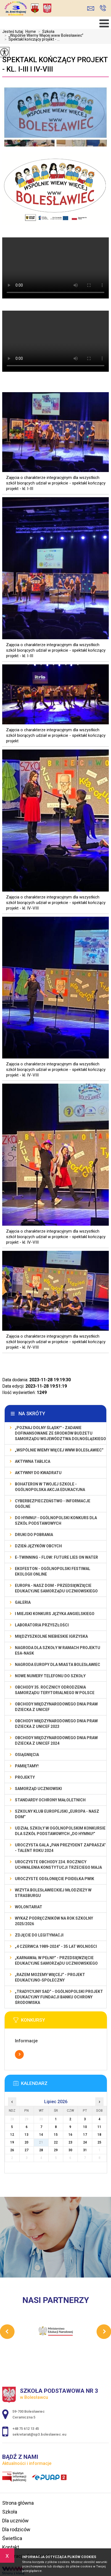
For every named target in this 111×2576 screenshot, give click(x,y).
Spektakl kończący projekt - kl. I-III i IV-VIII (55, 64)
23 (70, 2142)
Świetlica (12, 2538)
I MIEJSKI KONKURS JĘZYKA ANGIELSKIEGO (54, 1613)
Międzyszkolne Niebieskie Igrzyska (51, 1636)
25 (99, 2142)
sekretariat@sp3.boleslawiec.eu (90, 8)
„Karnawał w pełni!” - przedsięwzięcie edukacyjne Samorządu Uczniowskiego (56, 1961)
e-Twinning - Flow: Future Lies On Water (56, 1557)
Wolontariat (28, 1907)
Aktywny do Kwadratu (38, 1473)
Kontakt (10, 2547)
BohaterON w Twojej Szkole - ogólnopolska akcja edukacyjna (50, 1487)
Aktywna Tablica (32, 1461)
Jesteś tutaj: (13, 31)
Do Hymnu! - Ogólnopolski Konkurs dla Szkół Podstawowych (56, 1521)
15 (56, 2135)
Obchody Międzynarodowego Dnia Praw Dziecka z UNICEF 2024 (56, 1741)
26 (12, 2150)
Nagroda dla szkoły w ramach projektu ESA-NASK (57, 1650)
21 (41, 2142)
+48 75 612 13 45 (103, 8)
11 (99, 2127)
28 (41, 2150)
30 (70, 2150)
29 (56, 2150)
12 (12, 2135)
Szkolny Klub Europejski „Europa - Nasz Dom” (57, 1814)
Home (30, 31)
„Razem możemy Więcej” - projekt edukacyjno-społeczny (50, 1977)
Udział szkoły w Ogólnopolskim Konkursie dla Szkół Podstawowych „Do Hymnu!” (60, 1831)
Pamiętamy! (27, 1766)
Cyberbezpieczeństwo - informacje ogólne (52, 1504)
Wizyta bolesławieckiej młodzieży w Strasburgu (53, 1893)
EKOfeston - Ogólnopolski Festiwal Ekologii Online (52, 1571)
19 (12, 2142)
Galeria (23, 1602)
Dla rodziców (16, 2529)
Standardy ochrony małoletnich (50, 1800)
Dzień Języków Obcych (38, 1546)
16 (70, 2135)
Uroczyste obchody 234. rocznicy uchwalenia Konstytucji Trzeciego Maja (58, 1865)
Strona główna (18, 2503)
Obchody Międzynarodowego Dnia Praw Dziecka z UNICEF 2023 (56, 1724)
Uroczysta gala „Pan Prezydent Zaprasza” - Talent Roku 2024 (60, 1848)
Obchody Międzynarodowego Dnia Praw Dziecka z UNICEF (56, 1707)
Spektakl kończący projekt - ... (31, 39)
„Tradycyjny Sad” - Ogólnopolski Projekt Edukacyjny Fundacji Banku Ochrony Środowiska (59, 1997)
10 (85, 2127)
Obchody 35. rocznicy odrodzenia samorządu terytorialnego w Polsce (54, 1690)
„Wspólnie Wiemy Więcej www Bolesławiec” (42, 35)
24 (85, 2142)
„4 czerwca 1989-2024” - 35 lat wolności (56, 1946)
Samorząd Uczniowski (38, 1788)
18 (99, 2135)
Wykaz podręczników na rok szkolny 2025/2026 (54, 1921)
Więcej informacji (19, 2054)
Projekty (25, 1777)
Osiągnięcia (27, 1754)
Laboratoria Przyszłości (42, 1625)
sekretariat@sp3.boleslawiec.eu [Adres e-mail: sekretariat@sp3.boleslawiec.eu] (39, 2434)
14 (41, 2135)
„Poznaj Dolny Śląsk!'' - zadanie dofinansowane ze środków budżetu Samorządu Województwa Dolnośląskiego (60, 1433)
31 (85, 2150)
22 (56, 2142)
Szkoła (45, 31)
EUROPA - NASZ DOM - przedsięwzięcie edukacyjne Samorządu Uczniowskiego (56, 1588)
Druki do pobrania (34, 1534)
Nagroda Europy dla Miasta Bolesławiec (57, 1664)
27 (26, 2150)
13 (26, 2135)
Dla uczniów (15, 2520)
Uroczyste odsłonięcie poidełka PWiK (54, 1879)
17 (85, 2135)
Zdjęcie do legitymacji (39, 1935)
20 (26, 2142)
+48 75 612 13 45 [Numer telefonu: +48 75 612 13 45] (25, 2428)
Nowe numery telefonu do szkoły (50, 1676)
